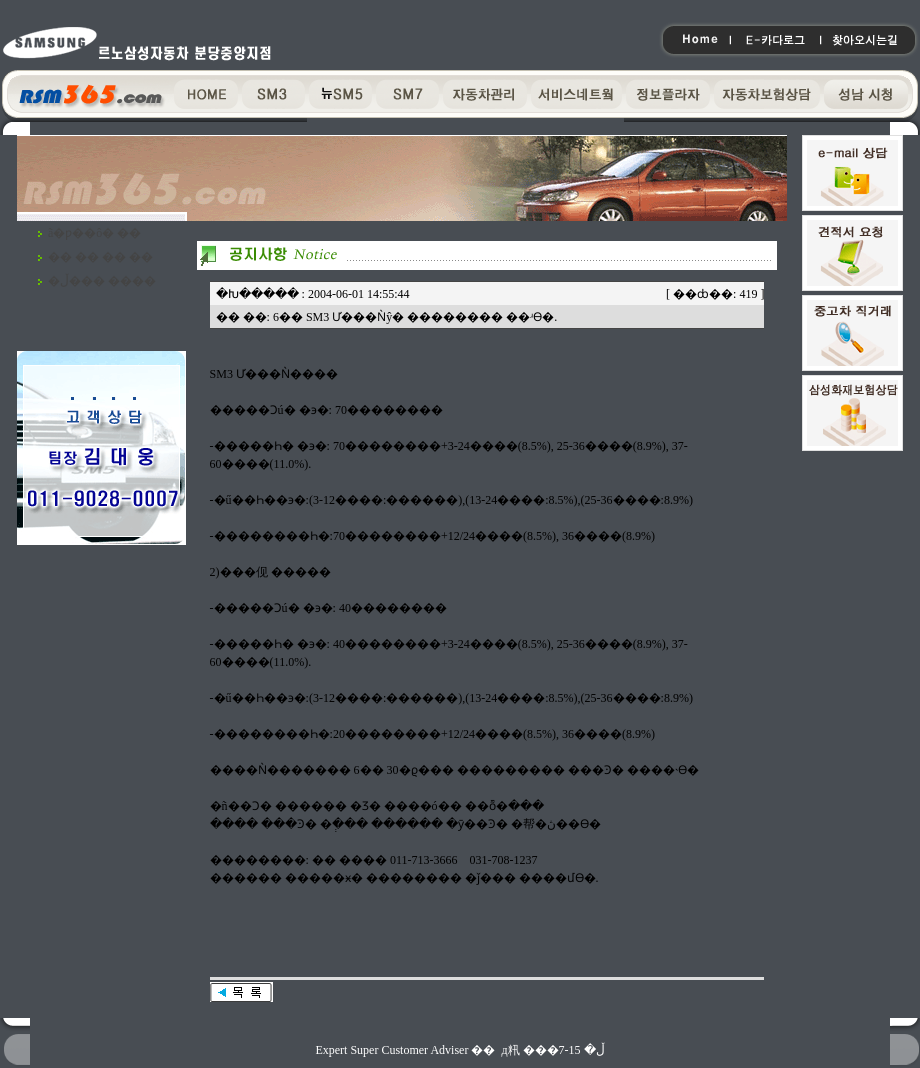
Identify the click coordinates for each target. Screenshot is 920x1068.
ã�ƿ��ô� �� (94, 233)
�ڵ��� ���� (102, 281)
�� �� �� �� (100, 257)
